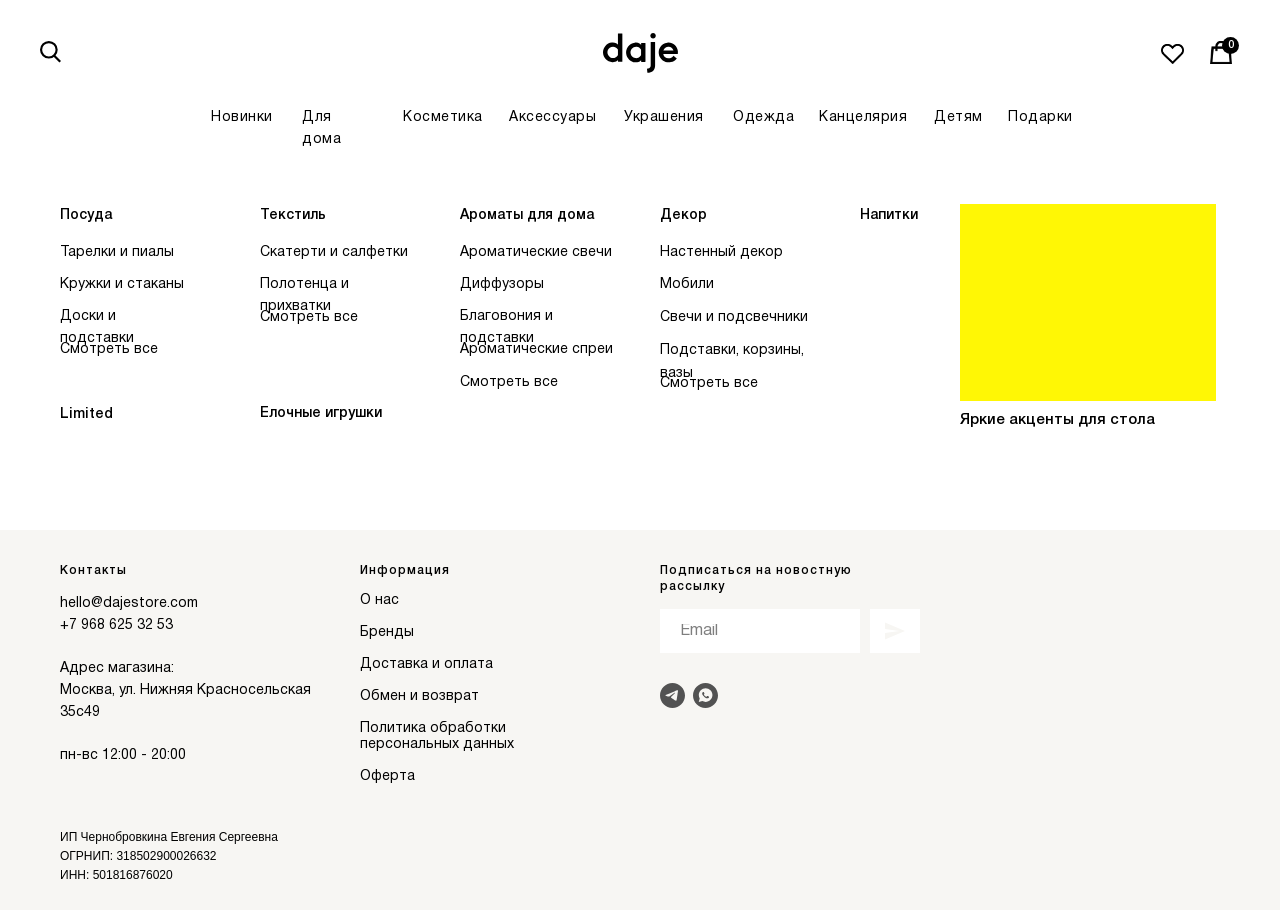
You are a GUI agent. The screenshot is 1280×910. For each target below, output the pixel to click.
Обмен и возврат (419, 696)
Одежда (763, 117)
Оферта (387, 776)
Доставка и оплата (426, 664)
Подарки (1040, 117)
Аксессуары (552, 117)
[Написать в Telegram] (672, 695)
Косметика (443, 117)
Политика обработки (433, 728)
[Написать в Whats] (705, 695)
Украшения (664, 117)
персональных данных (437, 744)
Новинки (242, 117)
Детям (958, 117)
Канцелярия (863, 117)
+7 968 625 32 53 (116, 625)
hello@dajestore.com (129, 603)
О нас (379, 600)
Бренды (387, 632)
